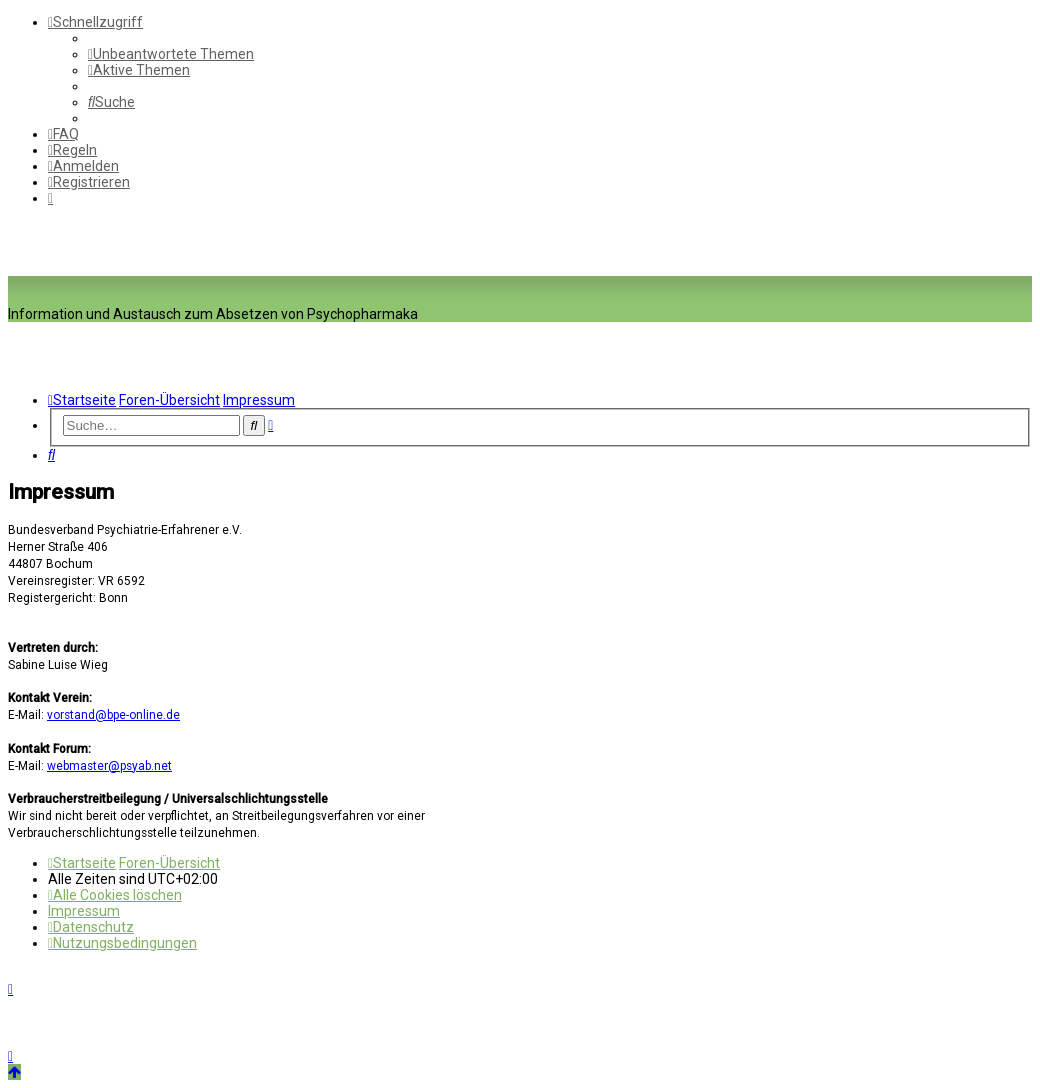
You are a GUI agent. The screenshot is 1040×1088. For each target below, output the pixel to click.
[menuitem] (171, 54)
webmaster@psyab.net (109, 766)
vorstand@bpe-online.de (113, 715)
